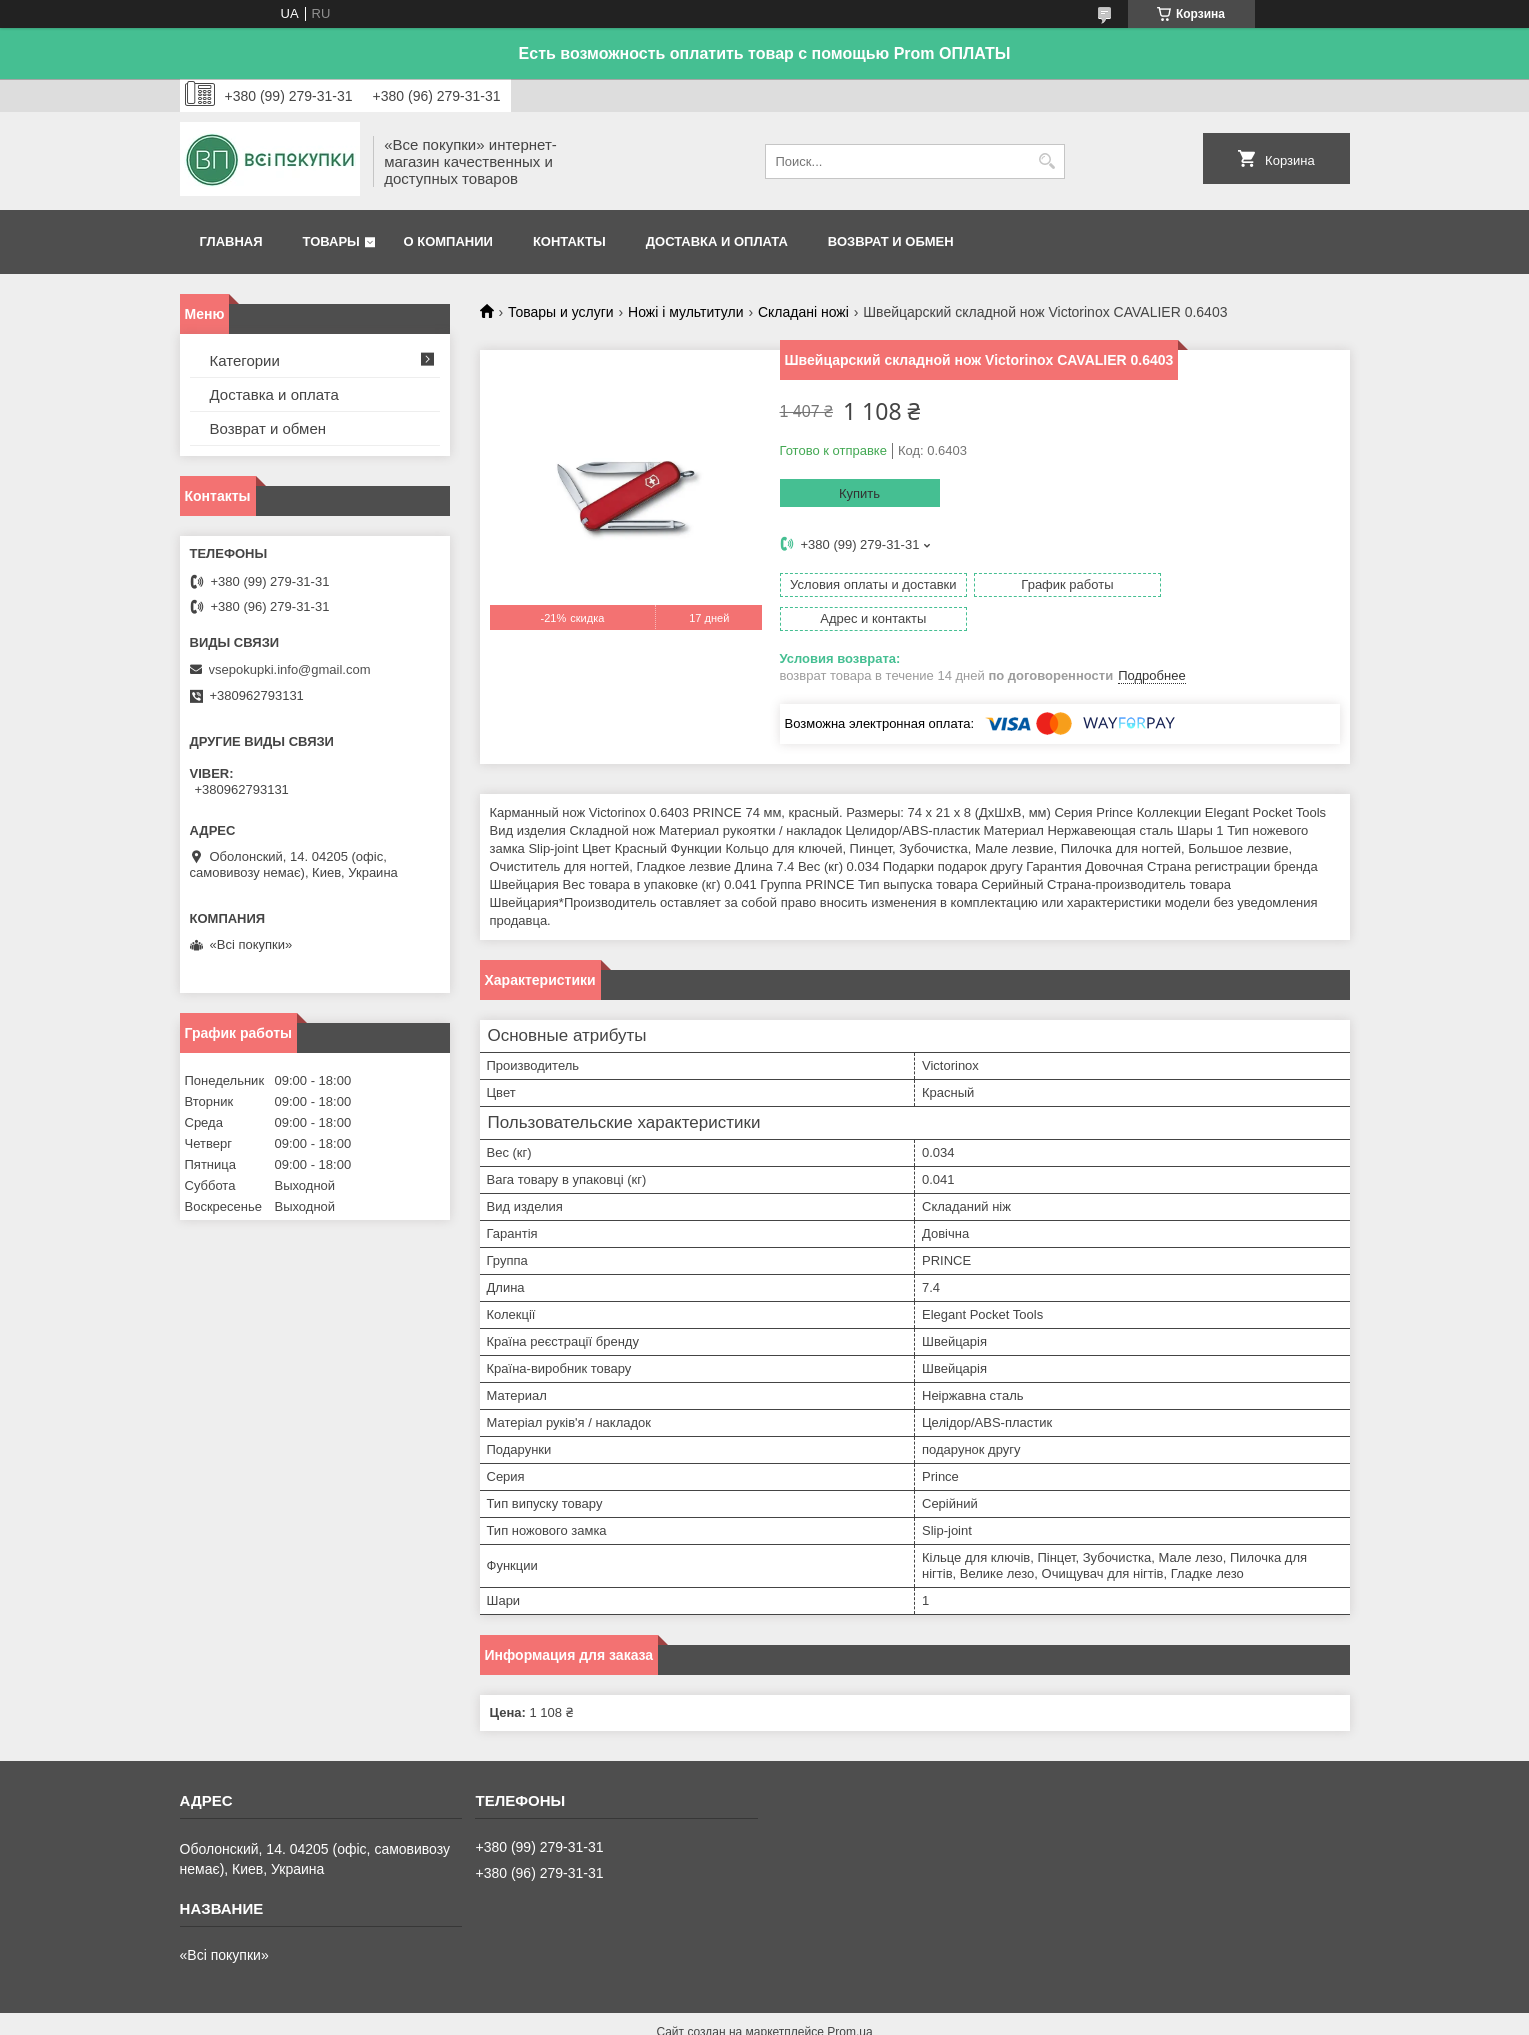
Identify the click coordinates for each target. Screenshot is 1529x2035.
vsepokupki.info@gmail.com (290, 669)
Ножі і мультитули (685, 312)
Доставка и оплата (717, 241)
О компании (447, 241)
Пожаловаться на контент (713, 2016)
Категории (245, 360)
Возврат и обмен (891, 241)
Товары (331, 241)
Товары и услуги (561, 312)
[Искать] (1047, 161)
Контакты (569, 241)
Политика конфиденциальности (884, 2016)
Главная (231, 241)
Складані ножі (803, 312)
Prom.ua (849, 1998)
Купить (859, 493)
